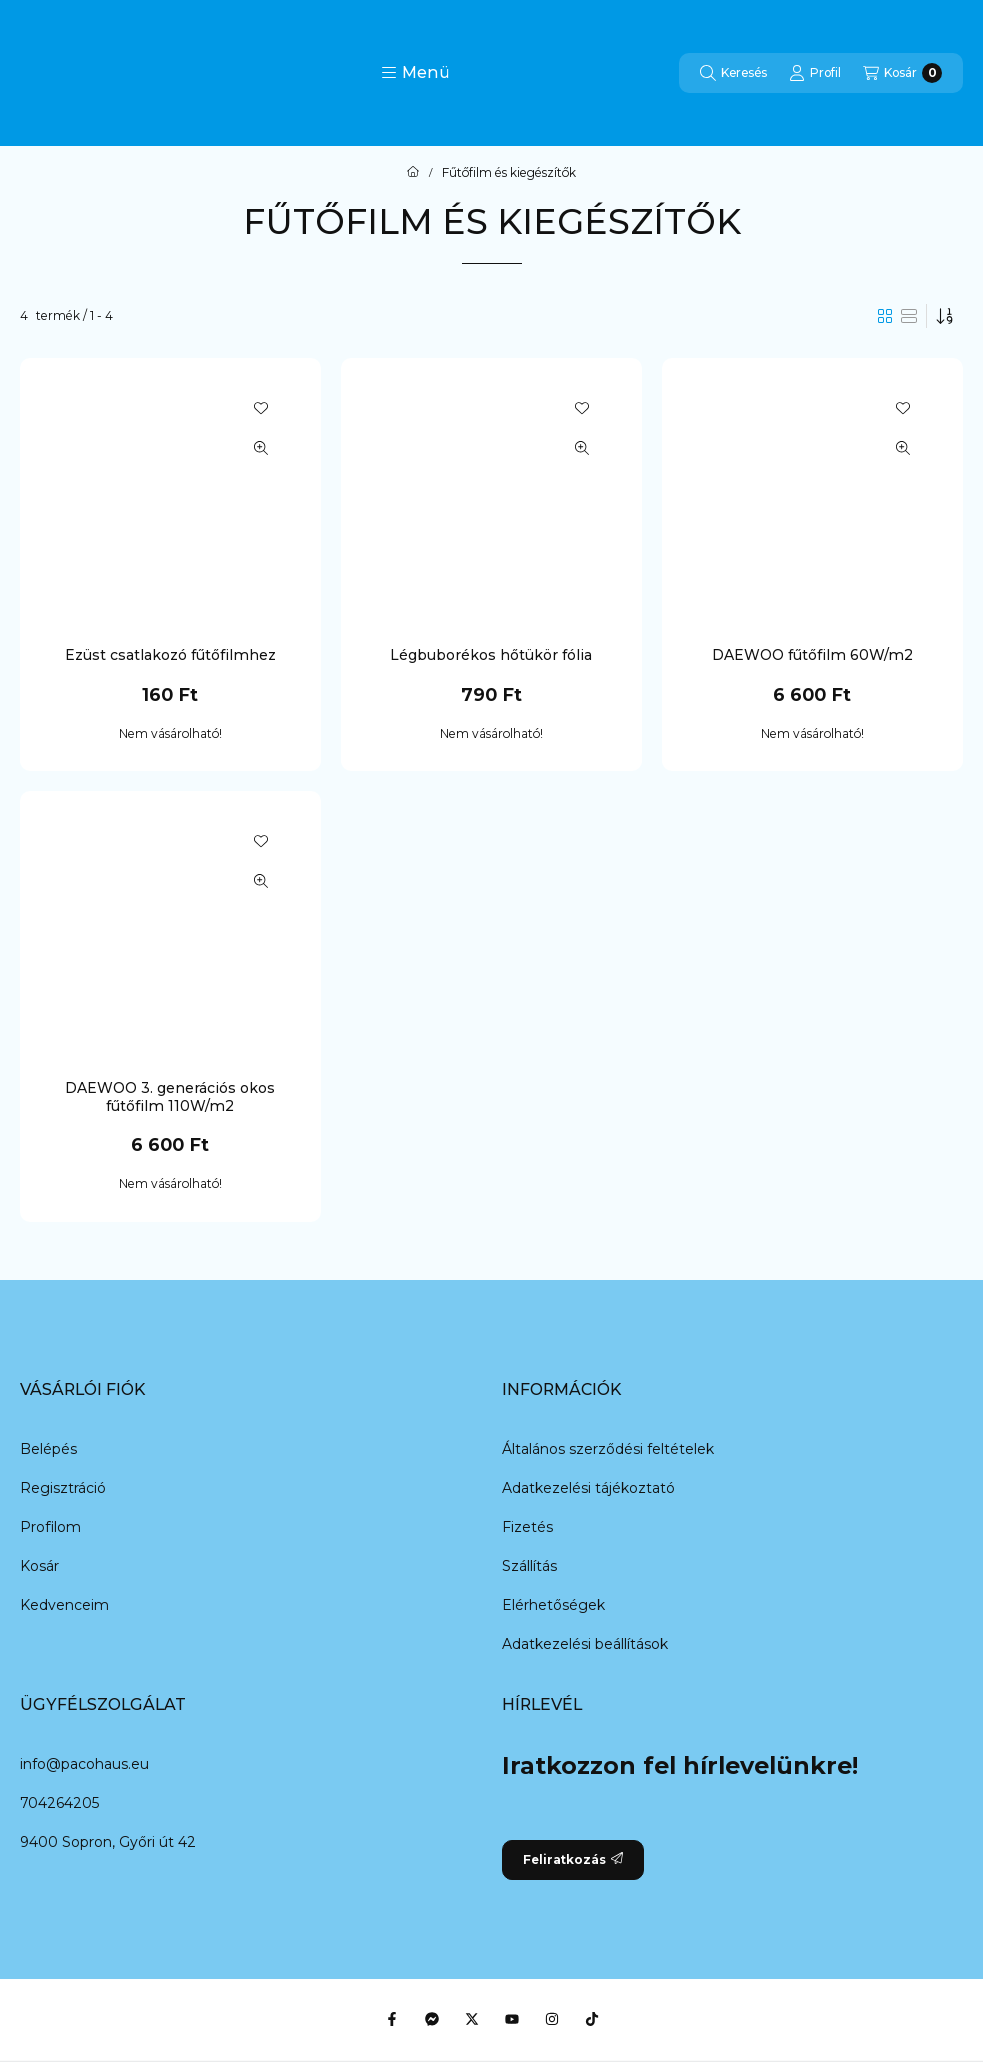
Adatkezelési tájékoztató (588, 1488)
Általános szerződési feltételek (608, 1449)
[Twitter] (472, 2019)
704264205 (59, 1803)
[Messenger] (432, 2019)
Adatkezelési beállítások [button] (585, 1644)
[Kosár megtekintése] (902, 73)
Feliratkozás (573, 1859)
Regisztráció (63, 1488)
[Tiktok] (592, 2019)
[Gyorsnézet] (261, 448)
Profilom (50, 1527)
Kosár (39, 1566)
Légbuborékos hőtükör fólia (491, 655)
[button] (415, 73)
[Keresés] (733, 73)
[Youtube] (512, 2019)
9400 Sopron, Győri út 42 (108, 1842)
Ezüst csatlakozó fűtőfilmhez (170, 655)
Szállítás (529, 1566)
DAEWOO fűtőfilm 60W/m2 (812, 655)
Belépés (48, 1449)
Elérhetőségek (553, 1605)
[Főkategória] (413, 173)
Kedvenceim (64, 1605)
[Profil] (815, 73)
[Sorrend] (945, 316)
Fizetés (527, 1527)
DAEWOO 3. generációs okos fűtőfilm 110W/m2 (170, 1097)
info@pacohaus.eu (84, 1764)
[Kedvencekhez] (261, 408)
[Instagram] (552, 2019)
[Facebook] (392, 2019)
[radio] (909, 316)
